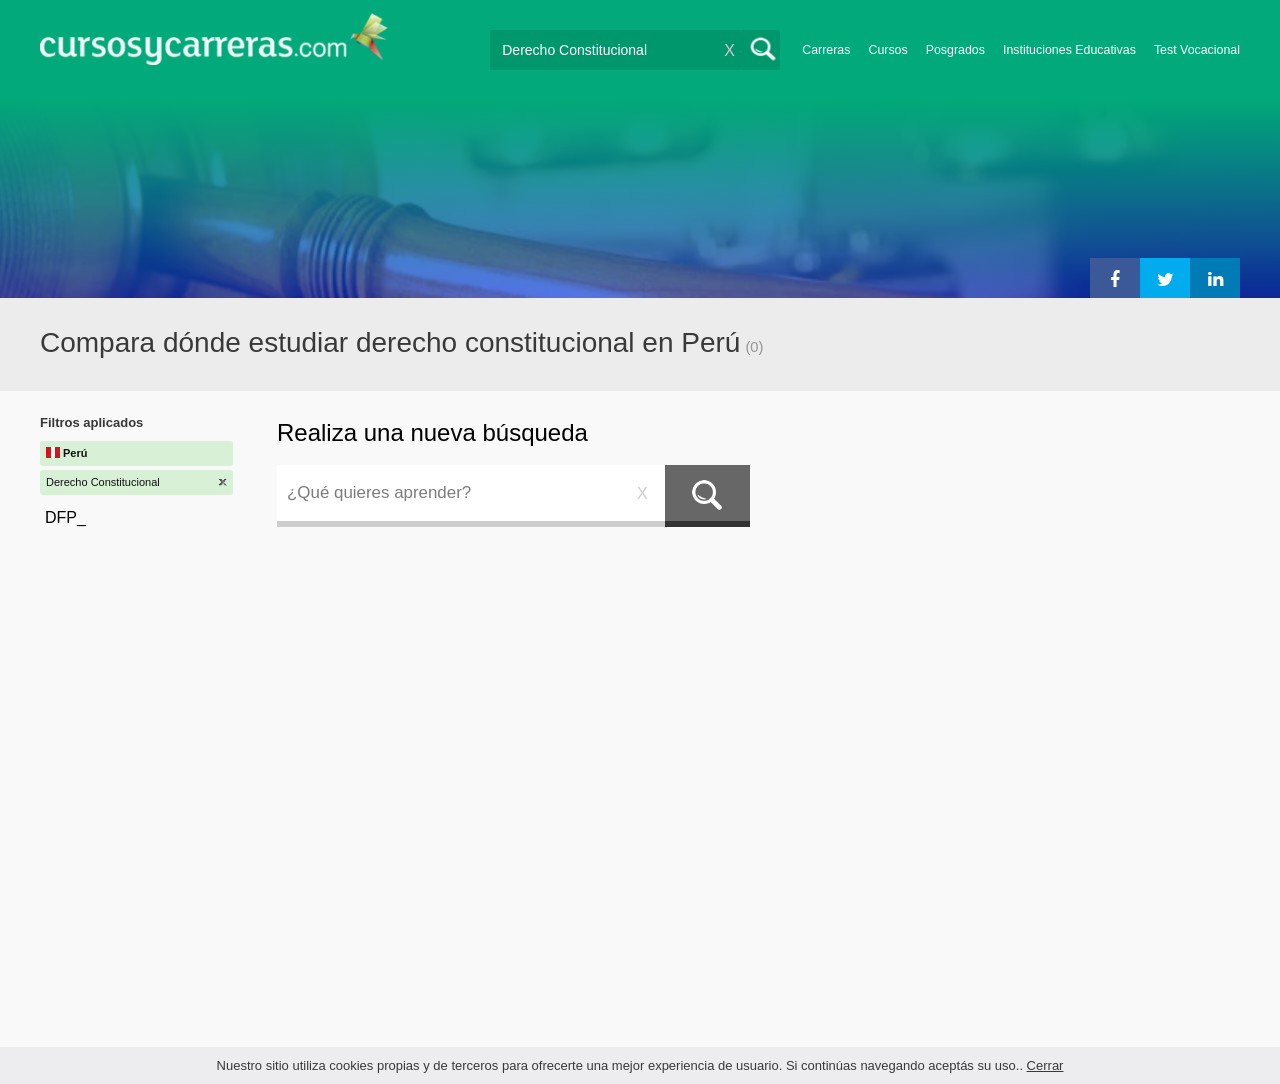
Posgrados (955, 50)
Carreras (826, 50)
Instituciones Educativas (1069, 50)
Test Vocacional (1197, 50)
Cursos (887, 50)
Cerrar (1045, 1065)
